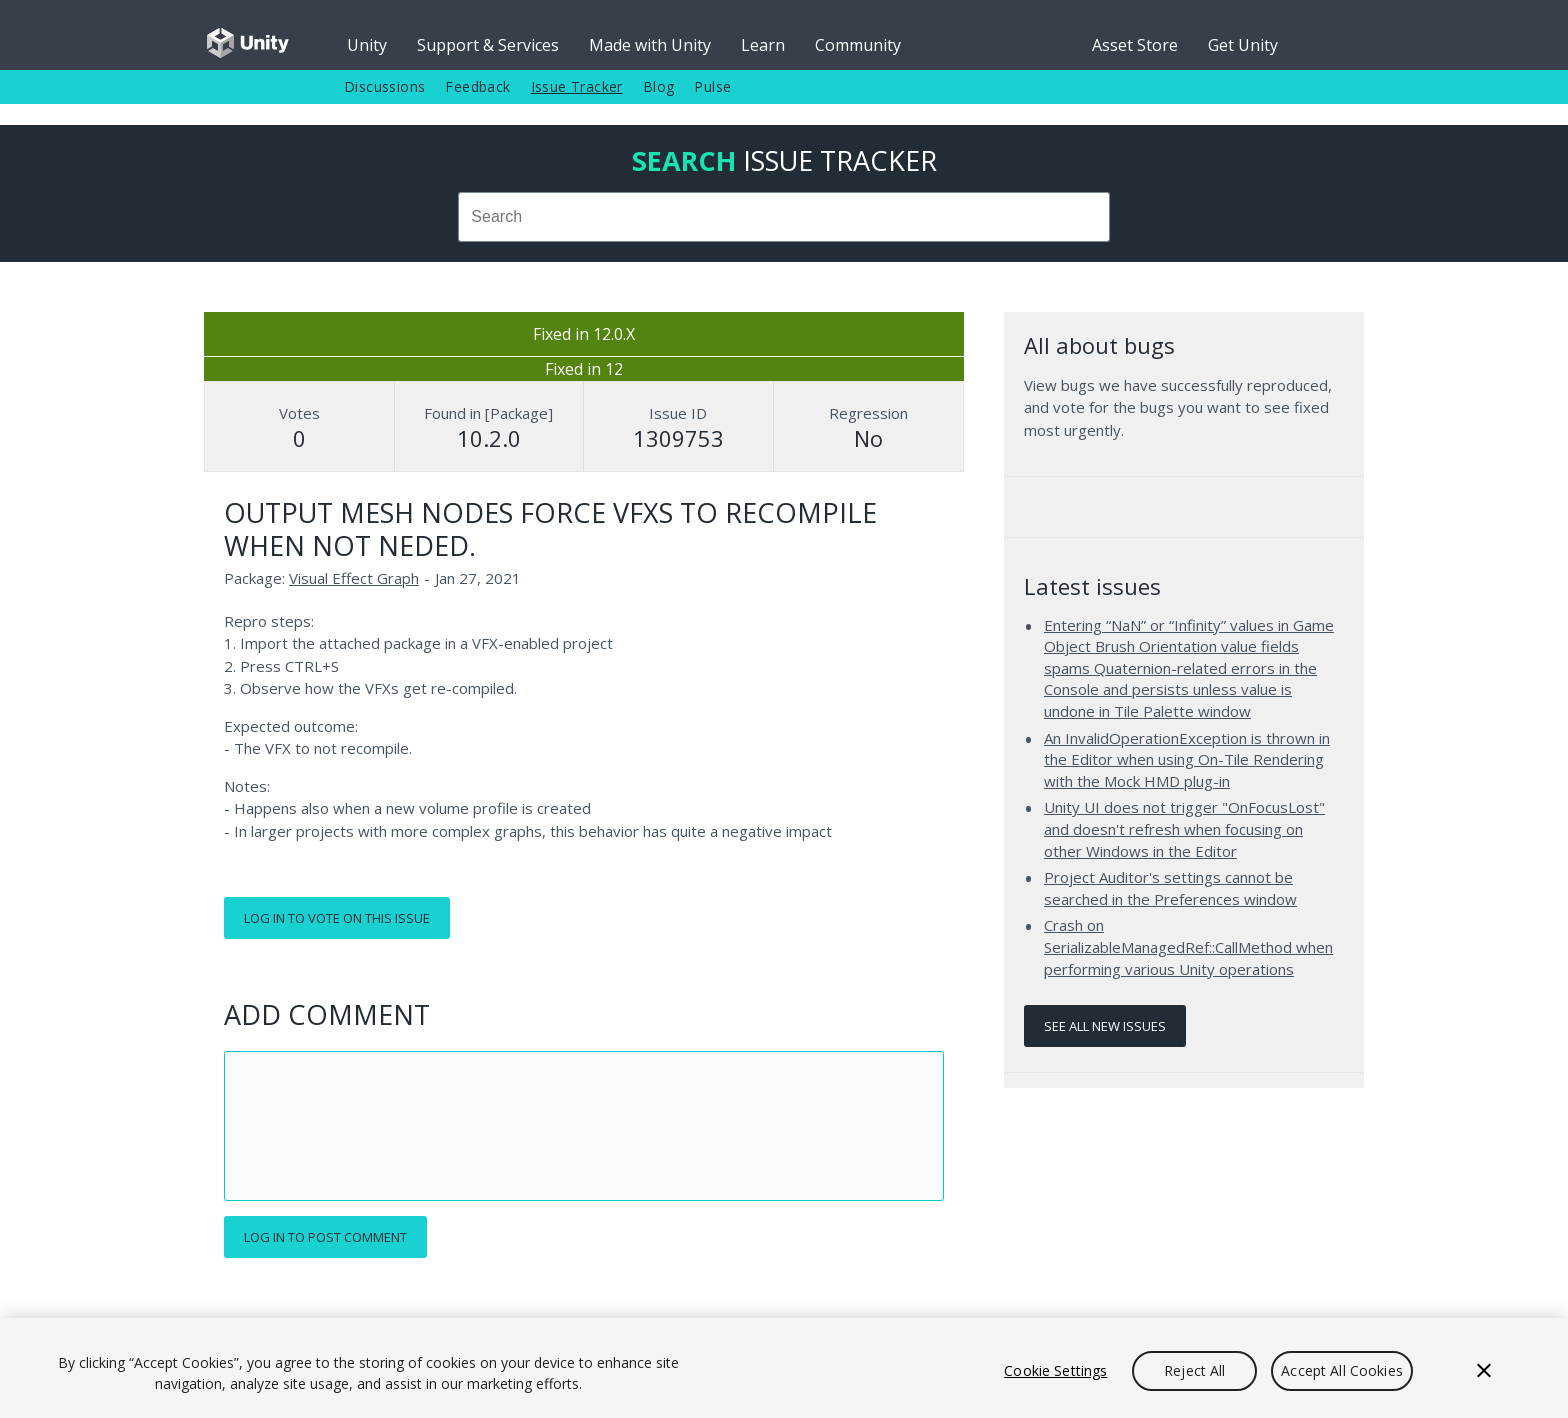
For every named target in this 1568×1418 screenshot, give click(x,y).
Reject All (1194, 1370)
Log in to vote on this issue (337, 918)
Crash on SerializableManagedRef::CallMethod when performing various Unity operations (1188, 946)
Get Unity (1243, 45)
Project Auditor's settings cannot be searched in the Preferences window (1170, 888)
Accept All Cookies (1342, 1370)
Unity (367, 45)
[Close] (1484, 1371)
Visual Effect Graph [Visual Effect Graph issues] (354, 578)
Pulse (712, 86)
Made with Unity (650, 45)
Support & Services (488, 45)
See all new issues (1105, 1026)
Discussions (384, 86)
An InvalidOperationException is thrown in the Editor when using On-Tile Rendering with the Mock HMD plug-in (1187, 759)
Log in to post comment (325, 1237)
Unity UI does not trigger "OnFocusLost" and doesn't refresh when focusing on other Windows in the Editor (1184, 828)
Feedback (477, 86)
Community (858, 45)
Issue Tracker (577, 86)
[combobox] (784, 217)
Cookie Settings (1055, 1370)
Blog (659, 86)
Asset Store (1135, 45)
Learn (763, 45)
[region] (784, 1368)
